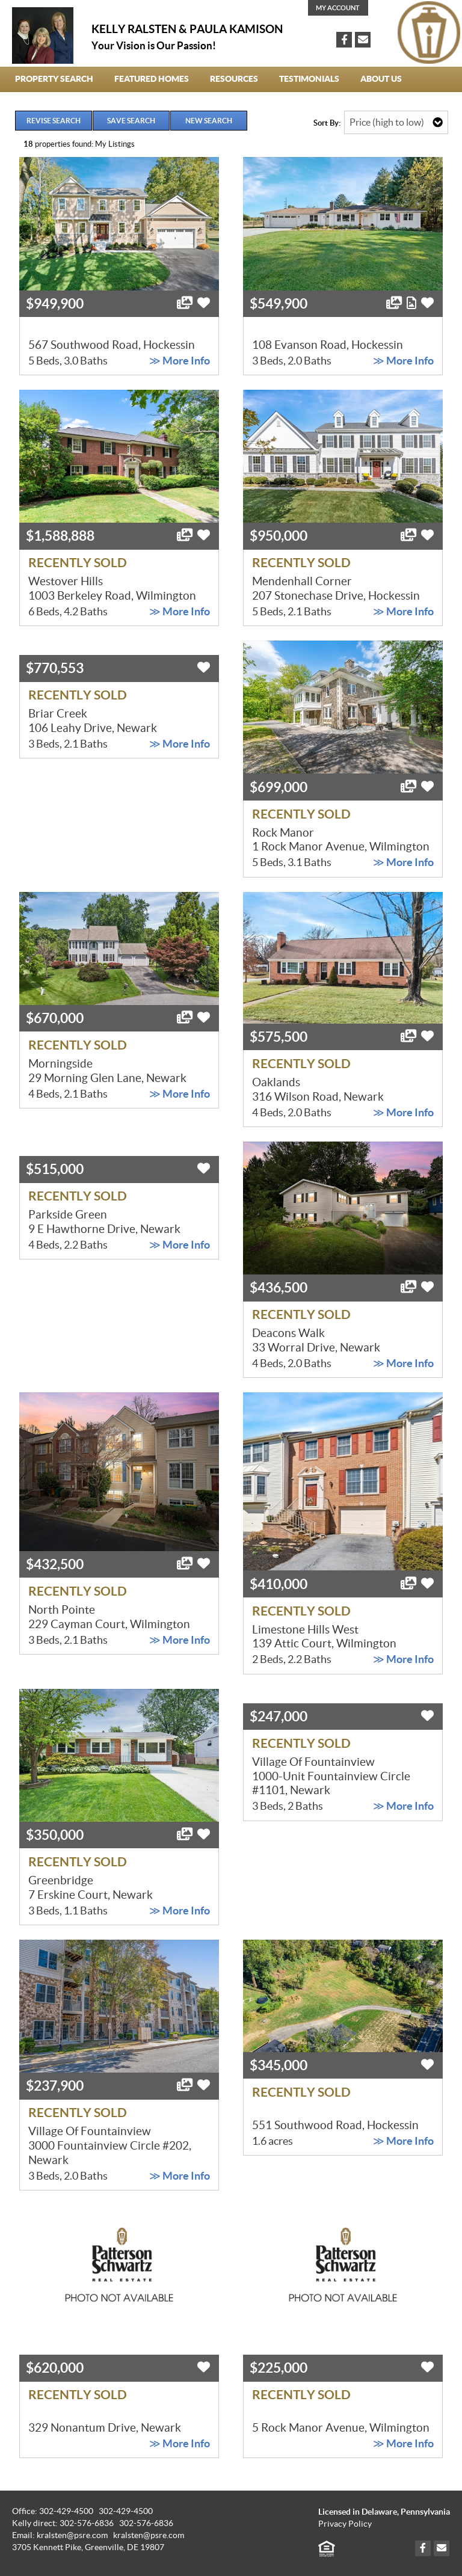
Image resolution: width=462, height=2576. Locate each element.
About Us (381, 79)
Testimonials (309, 79)
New (208, 120)
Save (131, 120)
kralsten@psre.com (148, 2535)
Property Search (54, 79)
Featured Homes (151, 79)
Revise (53, 120)
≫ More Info (179, 361)
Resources (234, 79)
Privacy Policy (345, 2523)
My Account (338, 7)
